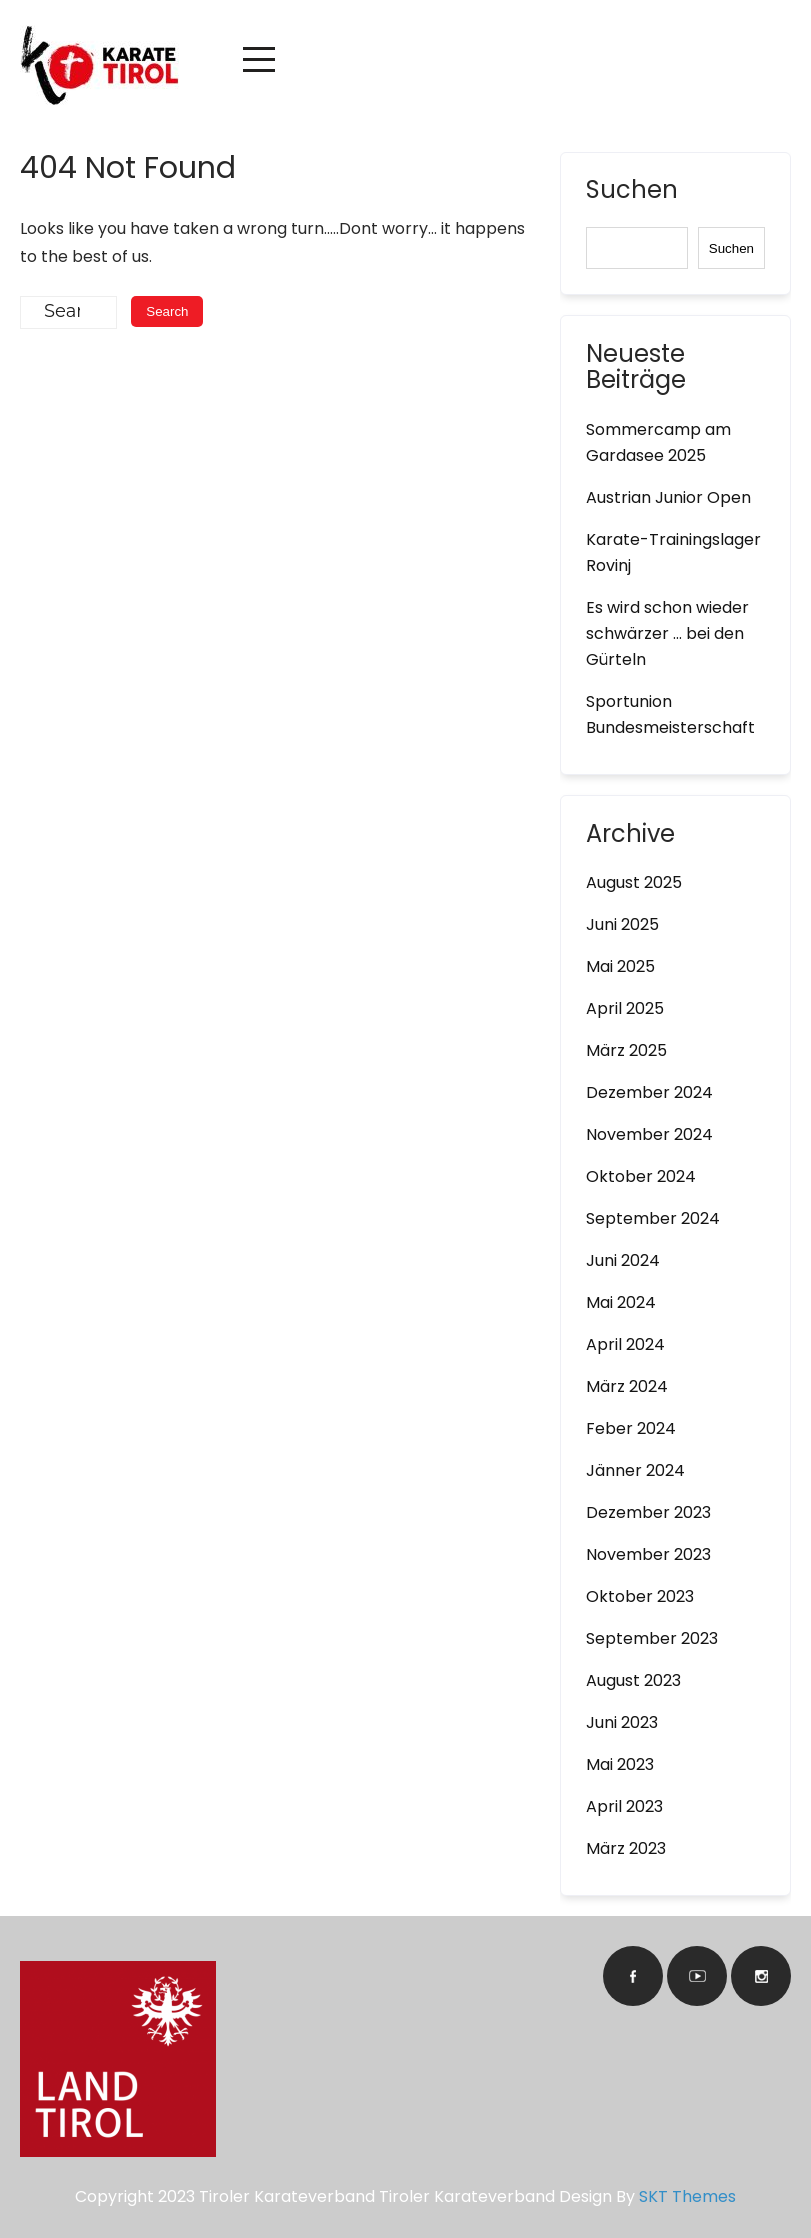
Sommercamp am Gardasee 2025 (658, 442)
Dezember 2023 (648, 1512)
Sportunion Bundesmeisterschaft (670, 714)
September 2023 (652, 1638)
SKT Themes (687, 2196)
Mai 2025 (620, 966)
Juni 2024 (623, 1260)
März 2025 (626, 1050)
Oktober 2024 (641, 1176)
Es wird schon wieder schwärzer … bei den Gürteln (667, 633)
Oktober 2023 (640, 1596)
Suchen (632, 192)
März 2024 (627, 1386)
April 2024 (625, 1344)
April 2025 (625, 1008)
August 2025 (634, 882)
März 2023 (626, 1848)
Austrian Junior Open (668, 497)
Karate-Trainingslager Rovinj (673, 552)
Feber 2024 (631, 1428)
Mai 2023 (620, 1764)
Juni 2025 (622, 924)
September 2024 (653, 1218)
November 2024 (649, 1134)
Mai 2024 (621, 1302)
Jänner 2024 (635, 1470)
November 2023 (648, 1554)
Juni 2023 (622, 1722)
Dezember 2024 (649, 1092)
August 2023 (633, 1680)
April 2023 (624, 1806)
